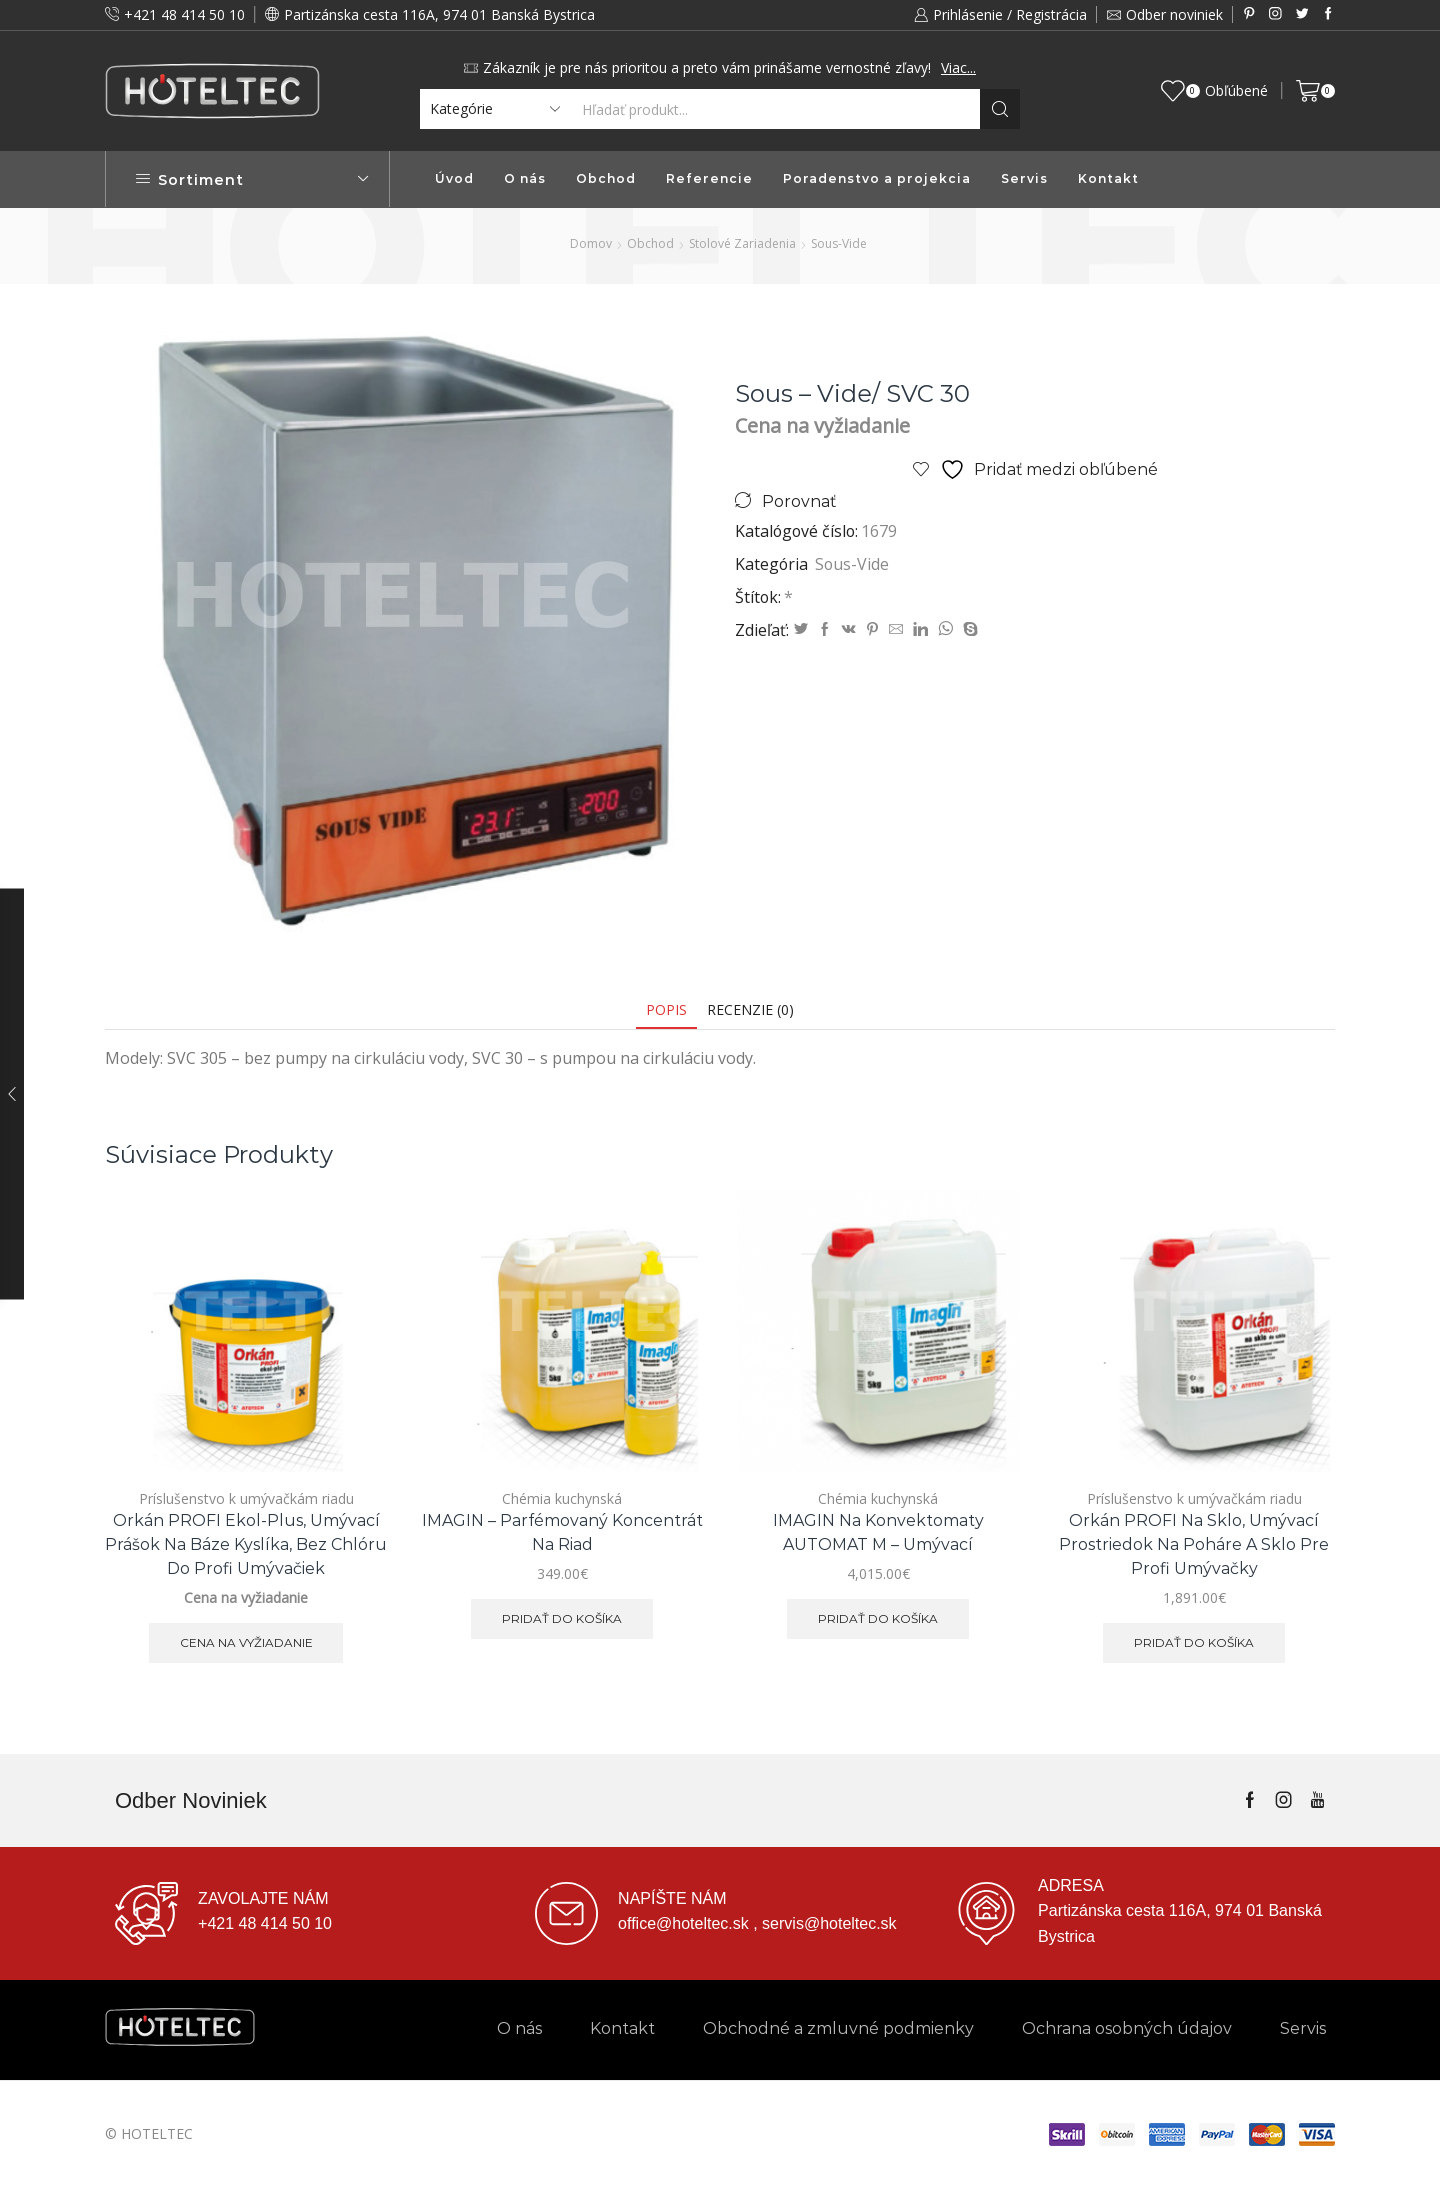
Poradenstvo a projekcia (877, 178)
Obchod (606, 178)
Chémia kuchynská (562, 1498)
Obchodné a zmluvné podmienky (838, 2028)
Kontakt (1108, 178)
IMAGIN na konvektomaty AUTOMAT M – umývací (878, 1532)
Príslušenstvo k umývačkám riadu (246, 1498)
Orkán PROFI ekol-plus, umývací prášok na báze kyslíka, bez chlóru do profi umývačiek (246, 1544)
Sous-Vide (839, 243)
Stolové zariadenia (742, 243)
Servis (1024, 178)
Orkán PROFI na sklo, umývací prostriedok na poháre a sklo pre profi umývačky (1194, 1544)
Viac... (958, 67)
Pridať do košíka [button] (562, 1618)
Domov (591, 243)
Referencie (709, 178)
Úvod (454, 178)
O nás (525, 178)
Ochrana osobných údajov (1127, 2028)
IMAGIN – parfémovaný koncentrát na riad (562, 1532)
